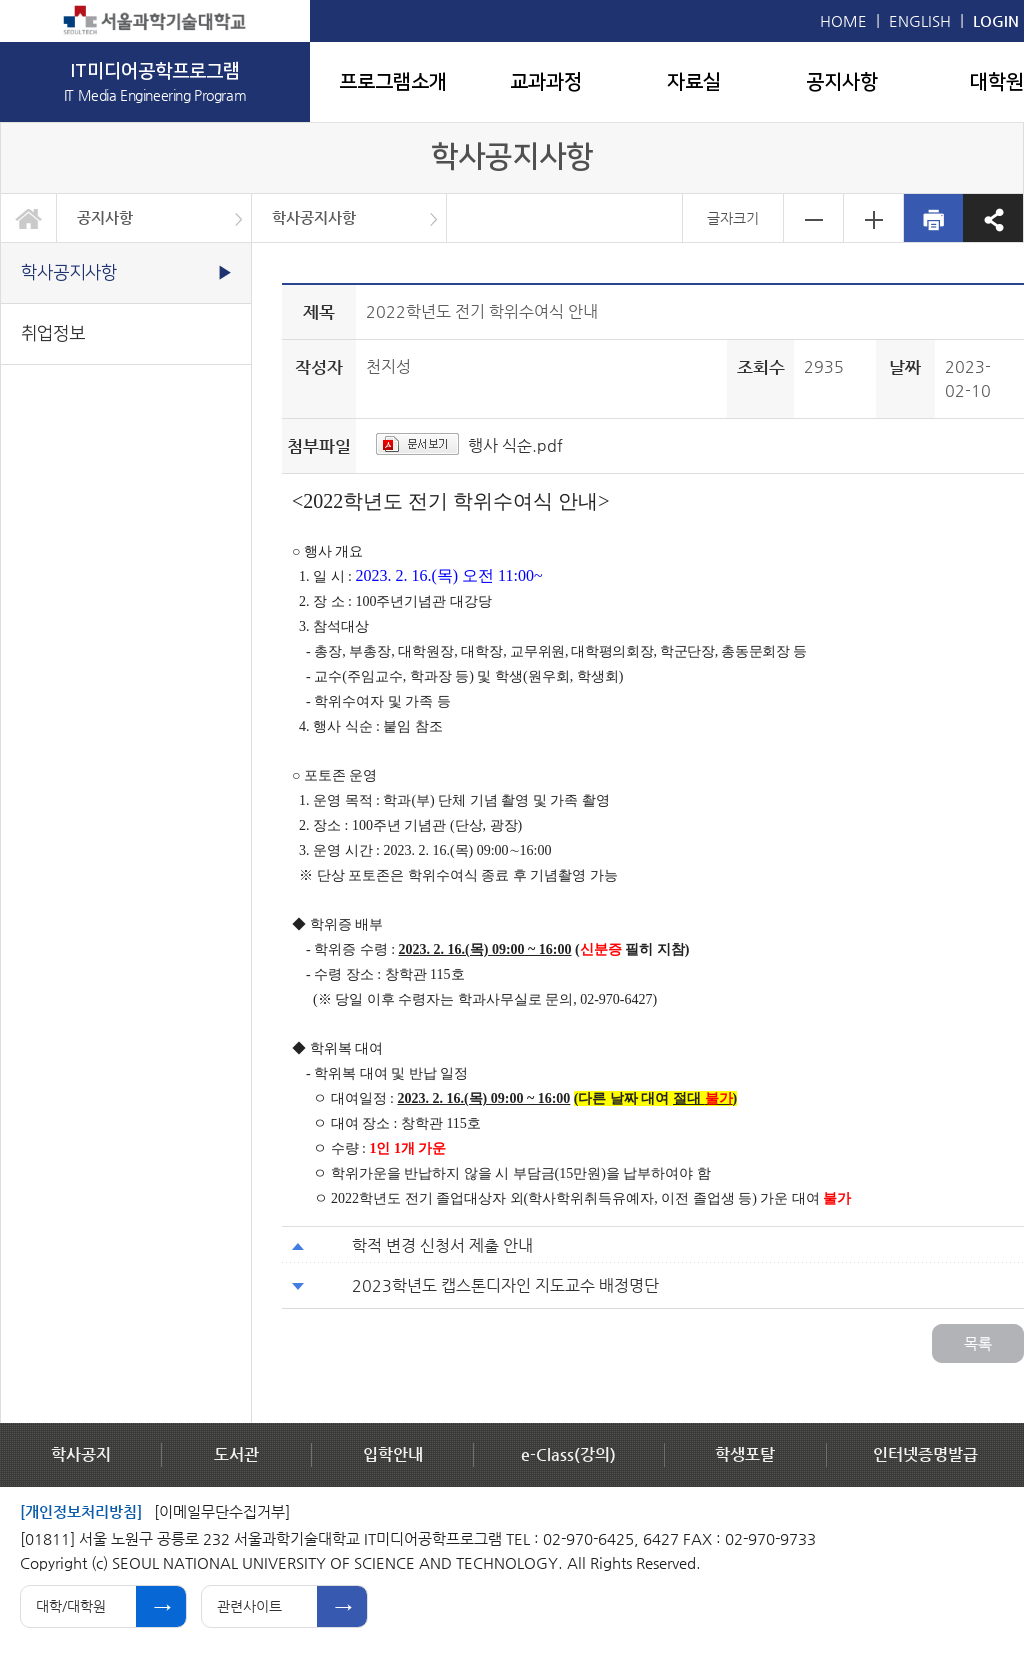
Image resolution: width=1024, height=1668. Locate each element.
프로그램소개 (393, 82)
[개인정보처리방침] (81, 1511)
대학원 (997, 82)
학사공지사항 (314, 217)
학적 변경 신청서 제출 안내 (442, 1245)
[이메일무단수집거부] (222, 1511)
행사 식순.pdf (515, 445)
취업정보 (53, 333)
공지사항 (842, 82)
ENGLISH (920, 20)
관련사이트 (249, 1606)
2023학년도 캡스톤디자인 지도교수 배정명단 (505, 1285)
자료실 (694, 82)
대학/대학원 (71, 1606)
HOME (843, 20)
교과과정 (546, 82)
